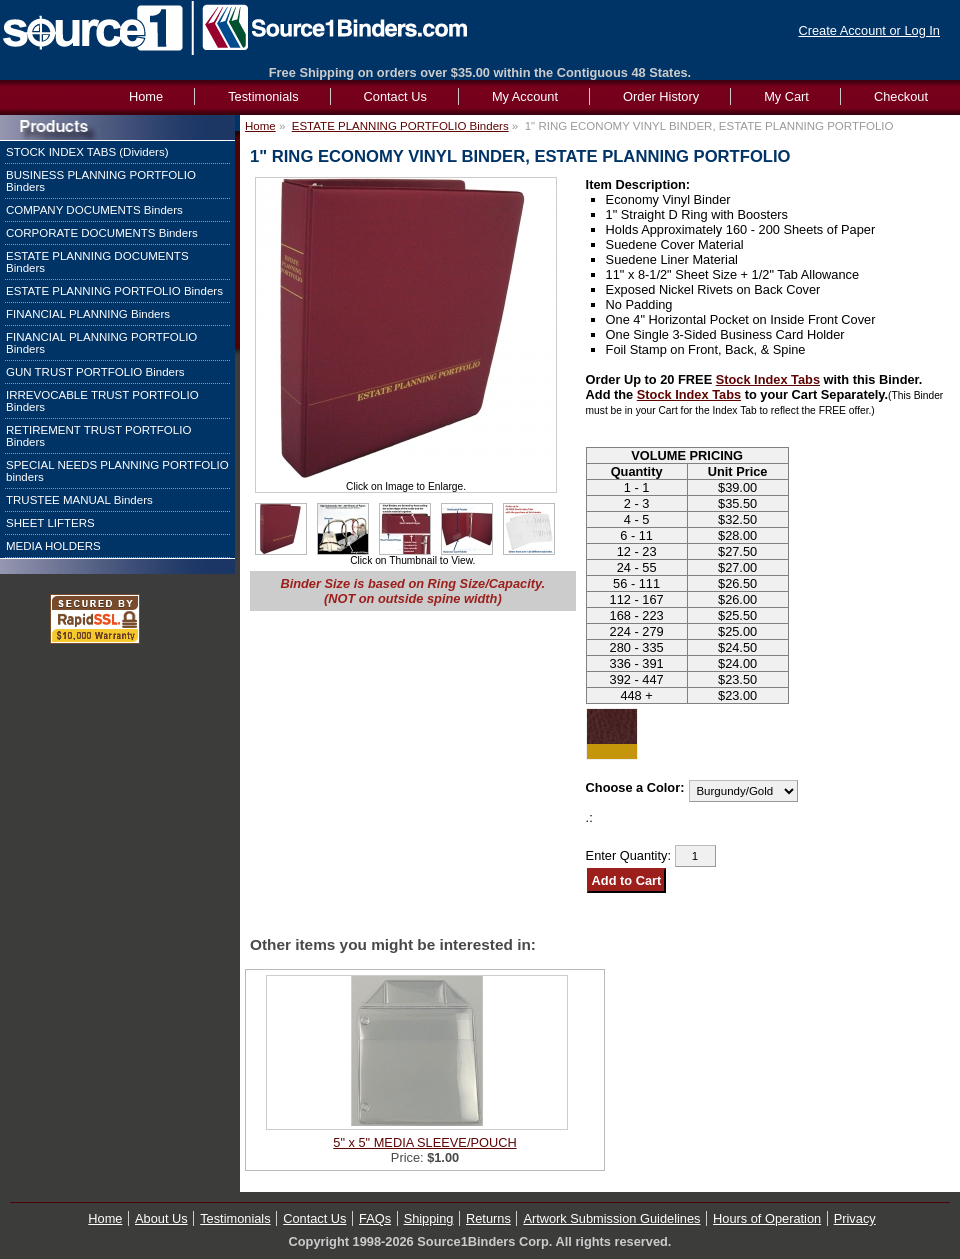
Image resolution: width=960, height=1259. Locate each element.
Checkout (901, 96)
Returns (488, 1218)
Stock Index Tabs (768, 379)
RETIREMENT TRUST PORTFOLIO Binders (98, 436)
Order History (661, 96)
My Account (525, 96)
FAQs (375, 1218)
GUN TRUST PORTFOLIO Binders (95, 372)
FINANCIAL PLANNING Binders (88, 314)
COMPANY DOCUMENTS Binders (94, 210)
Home (260, 126)
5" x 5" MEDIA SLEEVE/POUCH (424, 1142)
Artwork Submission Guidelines (611, 1218)
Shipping (429, 1218)
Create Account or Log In (869, 30)
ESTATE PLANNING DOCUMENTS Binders (97, 262)
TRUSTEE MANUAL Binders (79, 500)
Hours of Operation (767, 1218)
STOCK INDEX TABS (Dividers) (87, 152)
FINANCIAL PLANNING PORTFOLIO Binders (101, 343)
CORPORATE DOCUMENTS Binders (102, 233)
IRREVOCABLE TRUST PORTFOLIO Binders (102, 401)
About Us (161, 1218)
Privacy (855, 1218)
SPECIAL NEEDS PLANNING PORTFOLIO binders (117, 471)
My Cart (786, 96)
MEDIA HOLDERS (53, 546)
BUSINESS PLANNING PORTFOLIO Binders (101, 181)
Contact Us (395, 96)
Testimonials (263, 96)
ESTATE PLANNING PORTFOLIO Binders (114, 291)
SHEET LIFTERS (50, 523)
